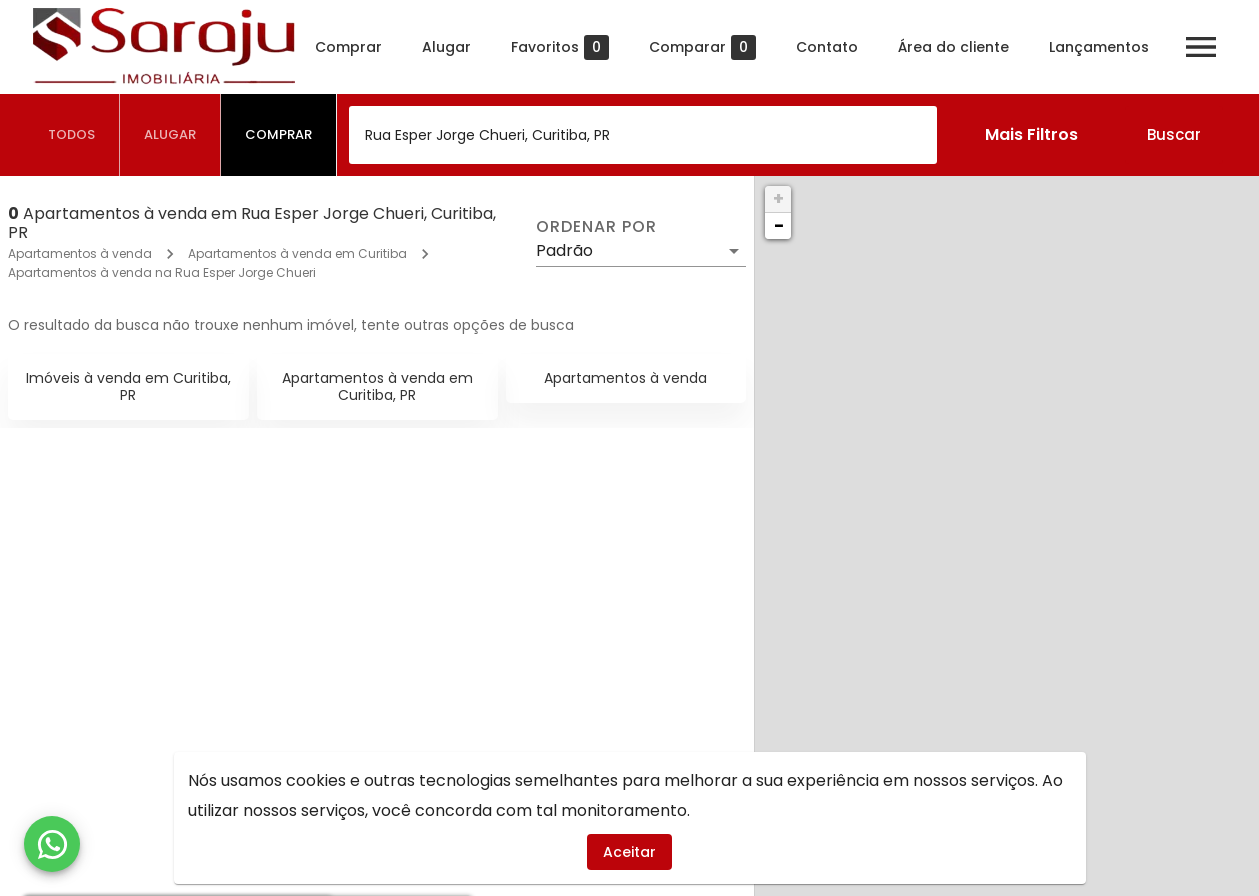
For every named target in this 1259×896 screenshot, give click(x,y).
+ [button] (778, 198)
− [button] (779, 225)
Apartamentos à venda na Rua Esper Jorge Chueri (162, 272)
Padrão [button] (564, 250)
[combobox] (643, 135)
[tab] (72, 135)
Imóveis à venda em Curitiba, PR (128, 386)
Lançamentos (1108, 47)
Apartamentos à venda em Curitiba (297, 253)
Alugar (455, 47)
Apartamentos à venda (80, 253)
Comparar (711, 47)
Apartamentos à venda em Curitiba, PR (377, 386)
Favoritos (569, 47)
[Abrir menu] (1210, 47)
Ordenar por (596, 227)
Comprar (357, 47)
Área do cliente (962, 47)
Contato (836, 47)
